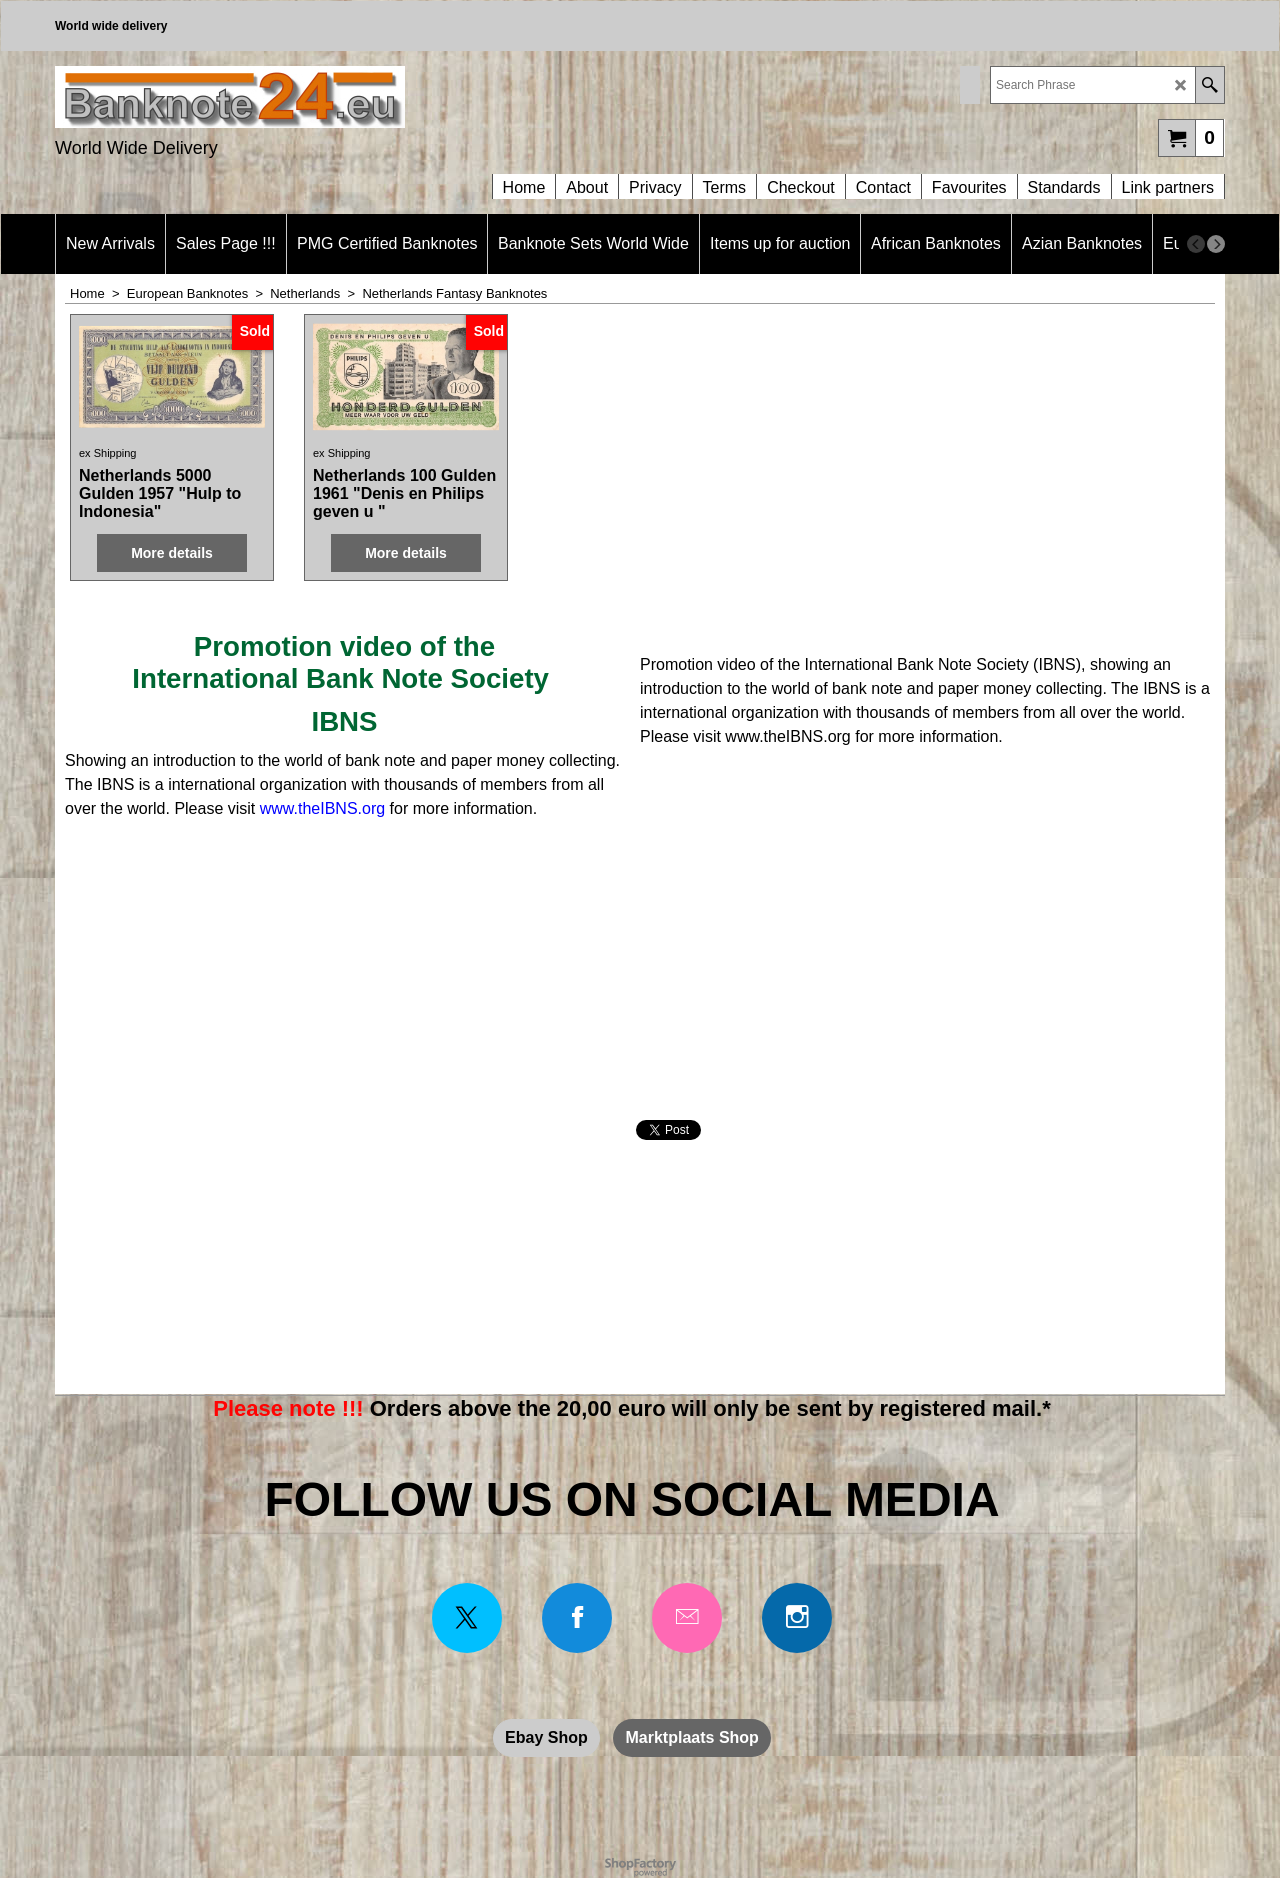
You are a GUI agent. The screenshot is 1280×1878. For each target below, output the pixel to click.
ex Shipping (108, 453)
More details (172, 553)
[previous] (1196, 244)
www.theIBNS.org (322, 808)
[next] (1216, 244)
